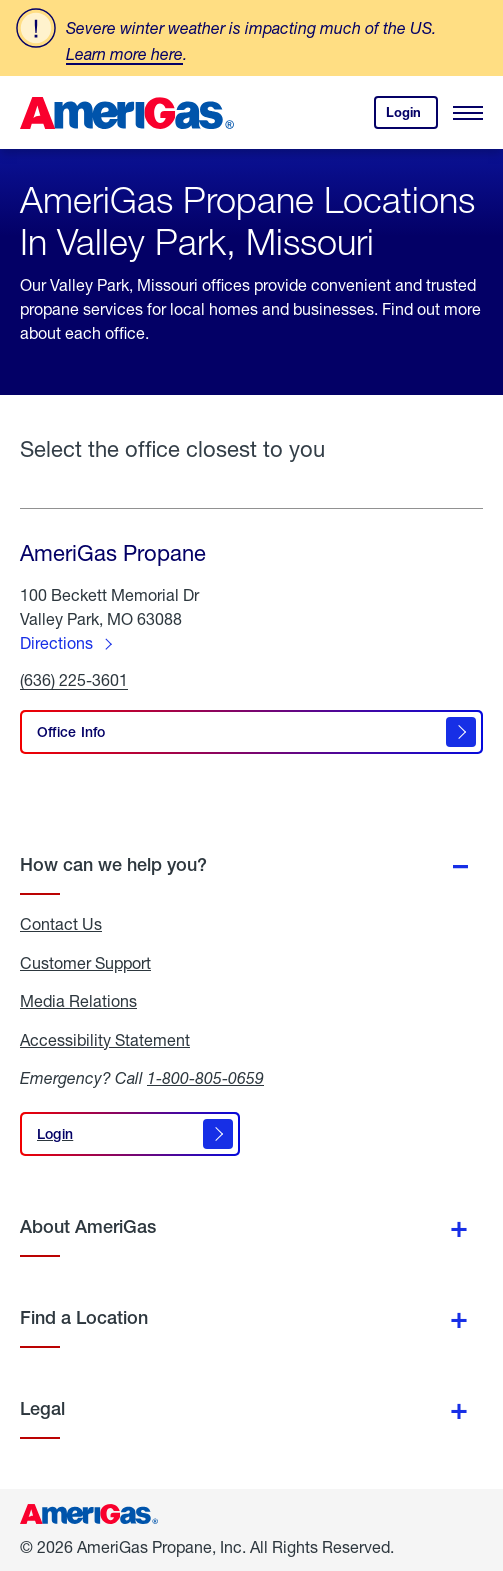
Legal (42, 1408)
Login (412, 116)
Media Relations (78, 1001)
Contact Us (61, 924)
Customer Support (85, 963)
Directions (56, 642)
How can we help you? (113, 864)
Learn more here (124, 53)
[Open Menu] (468, 113)
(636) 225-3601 (74, 680)
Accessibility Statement (105, 1040)
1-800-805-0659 (205, 1077)
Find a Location (84, 1317)
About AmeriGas (88, 1226)
